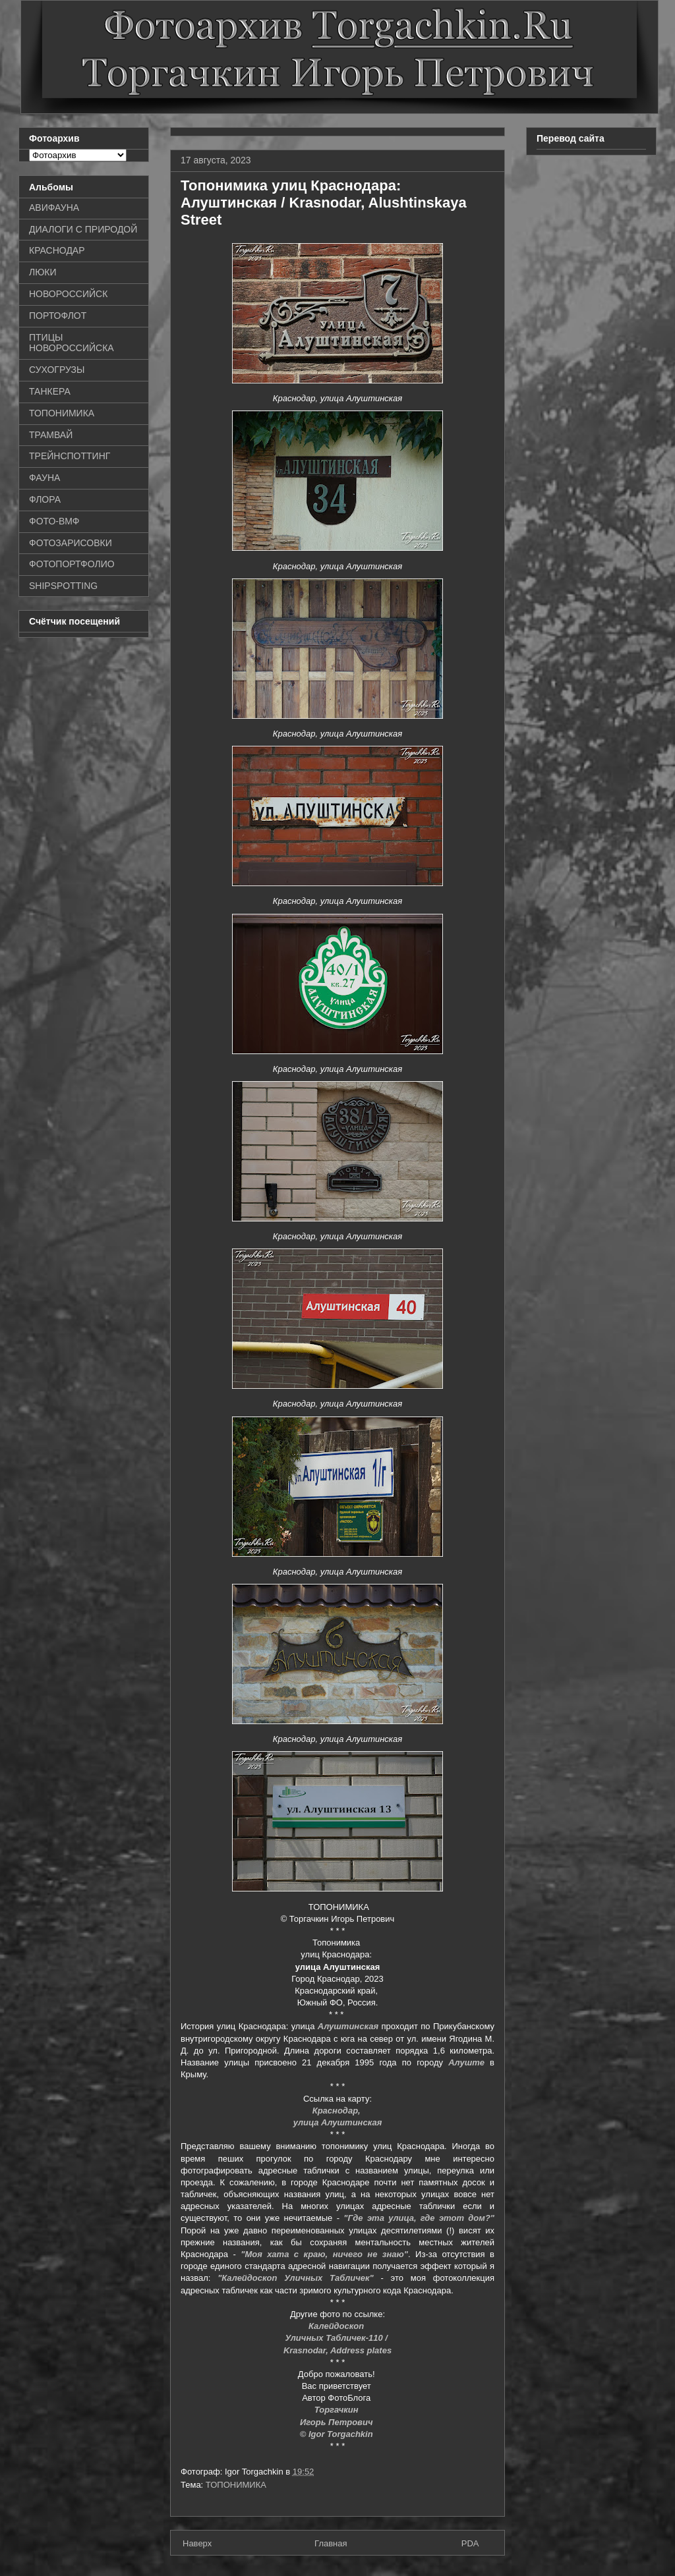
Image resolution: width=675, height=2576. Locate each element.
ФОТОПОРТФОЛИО (72, 564)
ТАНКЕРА (50, 391)
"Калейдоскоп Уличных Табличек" (296, 2278)
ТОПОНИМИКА (236, 2485)
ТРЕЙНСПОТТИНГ (69, 456)
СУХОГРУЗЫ (56, 369)
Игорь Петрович (337, 2422)
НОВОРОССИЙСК (68, 294)
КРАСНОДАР (57, 250)
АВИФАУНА (54, 207)
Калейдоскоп (337, 2326)
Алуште (466, 2062)
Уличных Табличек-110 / (337, 2338)
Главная (330, 2543)
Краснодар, (337, 2110)
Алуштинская (348, 2026)
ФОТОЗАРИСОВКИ (70, 543)
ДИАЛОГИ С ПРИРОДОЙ (83, 229)
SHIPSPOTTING (63, 585)
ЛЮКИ (43, 272)
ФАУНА (44, 477)
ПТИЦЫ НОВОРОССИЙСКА (71, 343)
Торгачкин (337, 2410)
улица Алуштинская (337, 2122)
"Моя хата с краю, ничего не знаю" (324, 2254)
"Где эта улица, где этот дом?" (418, 2218)
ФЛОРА (45, 499)
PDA (470, 2543)
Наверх (197, 2543)
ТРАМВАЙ (51, 435)
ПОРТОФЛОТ (57, 315)
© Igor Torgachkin (338, 2434)
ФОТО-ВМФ (54, 521)
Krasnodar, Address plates (337, 2350)
